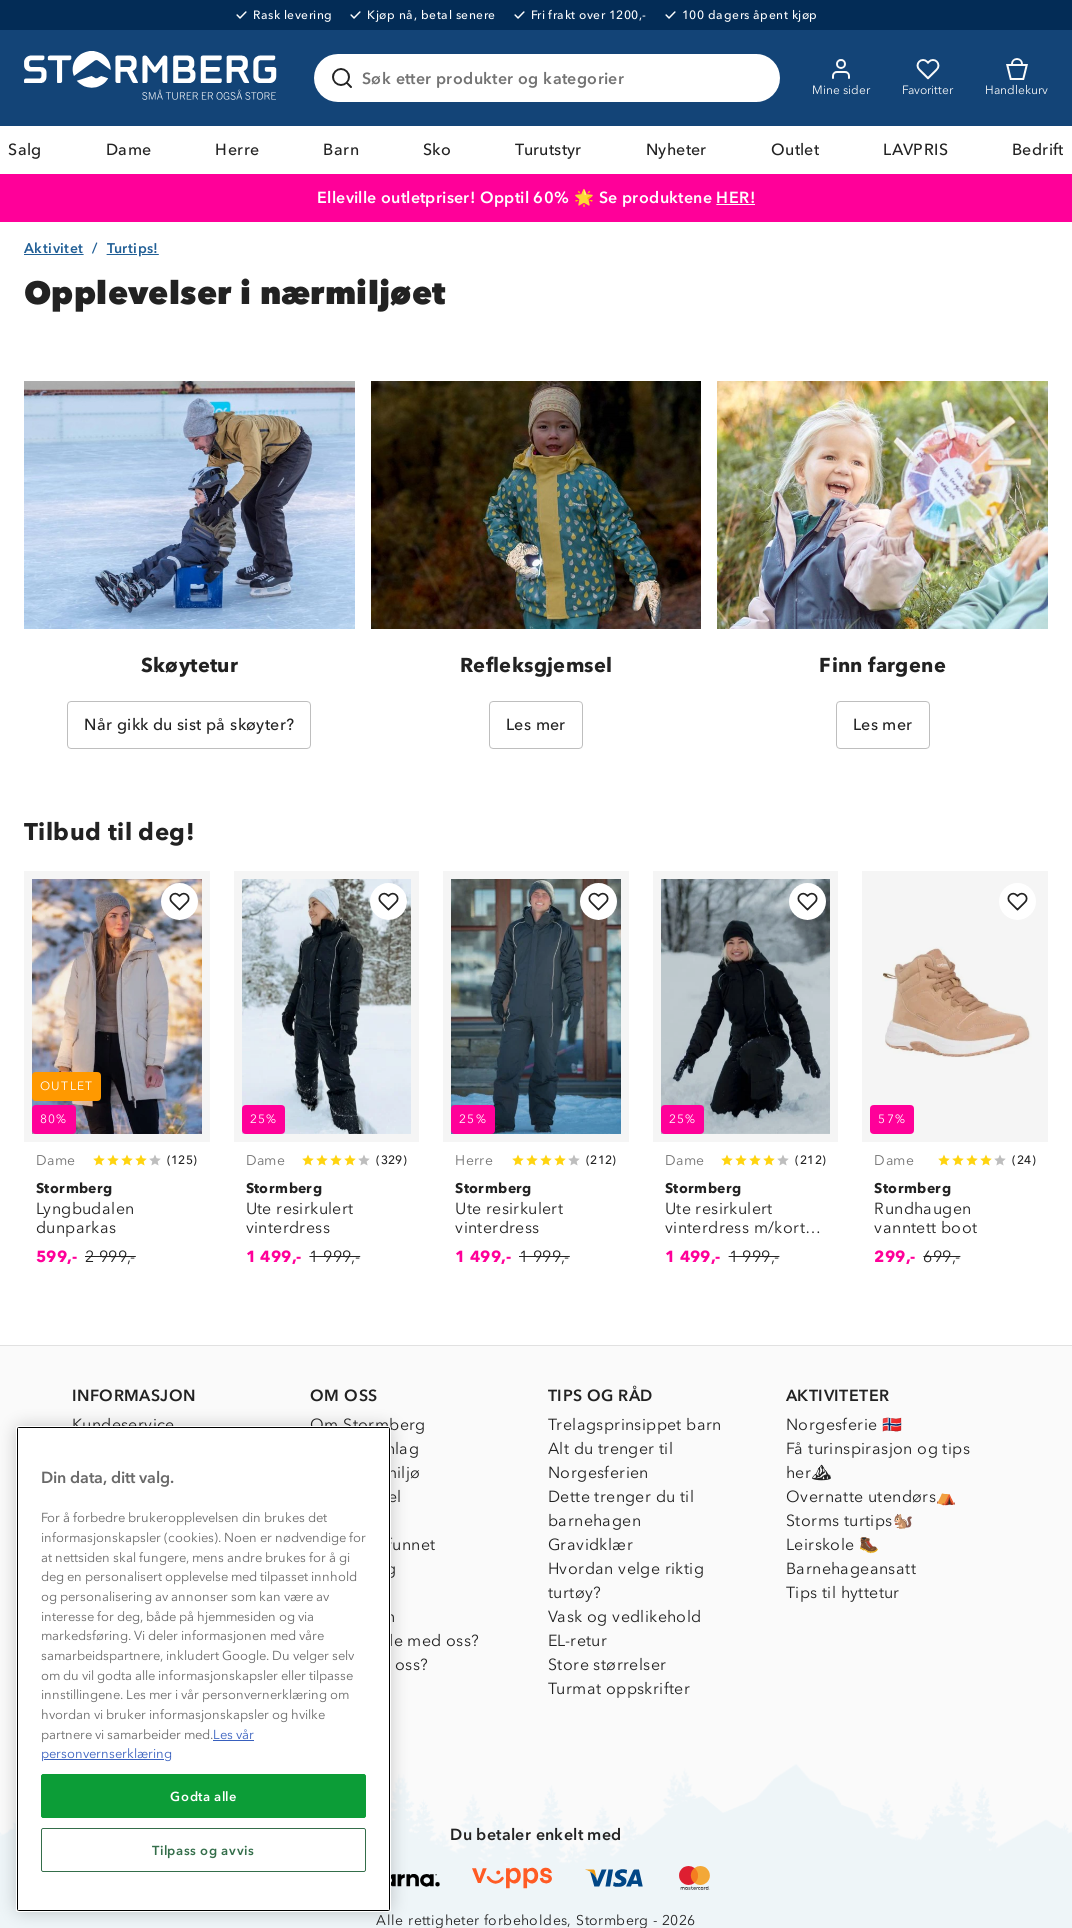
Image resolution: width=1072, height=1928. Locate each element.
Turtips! (133, 248)
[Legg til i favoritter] (179, 901)
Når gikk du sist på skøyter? (189, 724)
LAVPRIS (915, 149)
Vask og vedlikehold (625, 1616)
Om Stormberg (368, 1424)
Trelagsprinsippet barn (635, 1424)
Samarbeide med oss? (395, 1640)
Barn (341, 149)
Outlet (795, 149)
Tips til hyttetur (843, 1592)
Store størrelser (607, 1664)
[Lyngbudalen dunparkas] (117, 1080)
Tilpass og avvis (203, 1850)
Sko (437, 149)
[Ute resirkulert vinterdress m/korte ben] (746, 1080)
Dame (129, 149)
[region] (203, 1669)
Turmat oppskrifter (619, 1688)
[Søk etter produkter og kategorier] (551, 78)
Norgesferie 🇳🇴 (844, 1424)
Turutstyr (548, 149)
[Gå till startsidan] (153, 78)
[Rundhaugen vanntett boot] (955, 1080)
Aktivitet (54, 248)
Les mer (536, 724)
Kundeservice (123, 1424)
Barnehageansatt (851, 1568)
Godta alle (203, 1796)
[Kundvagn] (1016, 78)
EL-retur (577, 1640)
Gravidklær (590, 1544)
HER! (735, 197)
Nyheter (676, 149)
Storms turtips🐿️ (849, 1520)
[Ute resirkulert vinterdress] (327, 1080)
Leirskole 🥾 (832, 1544)
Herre (237, 149)
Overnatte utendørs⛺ (871, 1496)
